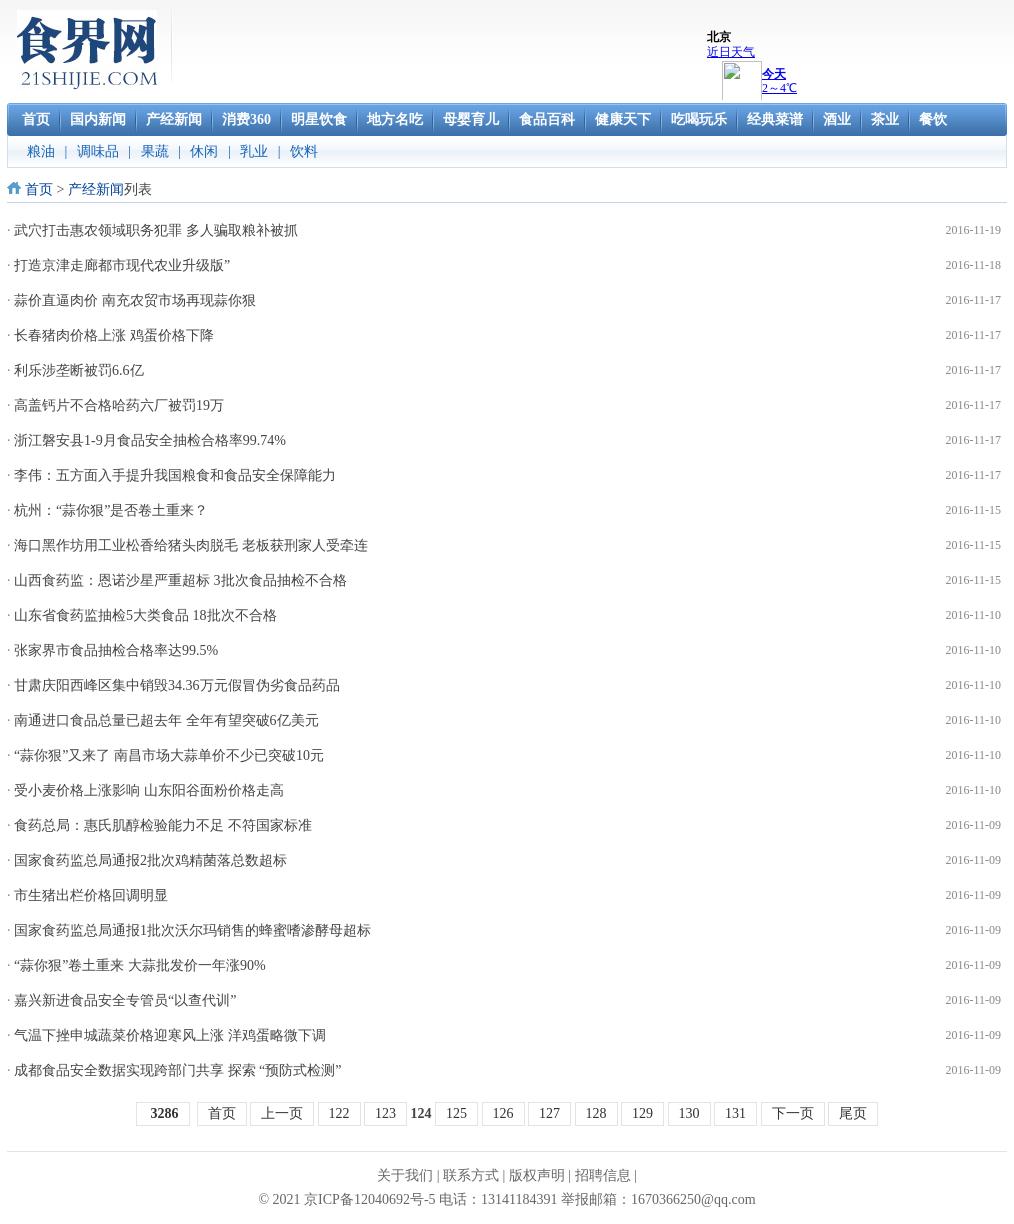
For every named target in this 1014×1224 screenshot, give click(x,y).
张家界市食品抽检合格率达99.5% (116, 650)
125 (456, 1113)
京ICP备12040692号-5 (369, 1199)
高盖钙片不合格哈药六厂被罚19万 (119, 405)
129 (642, 1113)
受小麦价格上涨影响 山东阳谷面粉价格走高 (149, 790)
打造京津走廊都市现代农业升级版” (122, 265)
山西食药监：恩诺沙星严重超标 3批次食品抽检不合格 (180, 580)
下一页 (793, 1113)
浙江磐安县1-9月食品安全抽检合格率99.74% (150, 440)
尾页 (853, 1113)
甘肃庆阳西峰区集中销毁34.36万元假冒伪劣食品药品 (177, 685)
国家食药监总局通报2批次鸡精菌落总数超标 (150, 860)
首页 (39, 189)
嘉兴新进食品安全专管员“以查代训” (125, 1000)
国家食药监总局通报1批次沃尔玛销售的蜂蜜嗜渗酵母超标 (192, 930)
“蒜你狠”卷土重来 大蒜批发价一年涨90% (140, 965)
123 (385, 1113)
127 (549, 1113)
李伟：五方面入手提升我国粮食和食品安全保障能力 (175, 475)
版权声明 (537, 1175)
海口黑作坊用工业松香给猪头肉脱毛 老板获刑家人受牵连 (191, 545)
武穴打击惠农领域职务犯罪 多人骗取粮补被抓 (156, 230)
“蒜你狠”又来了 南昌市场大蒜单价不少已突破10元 (169, 755)
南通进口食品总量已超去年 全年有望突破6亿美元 (166, 720)
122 (339, 1113)
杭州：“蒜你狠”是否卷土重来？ (111, 510)
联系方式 (471, 1175)
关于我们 (405, 1175)
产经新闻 (96, 189)
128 (596, 1113)
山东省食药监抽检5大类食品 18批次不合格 (145, 615)
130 (689, 1113)
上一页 (282, 1113)
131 (735, 1113)
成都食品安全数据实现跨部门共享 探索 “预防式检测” (177, 1070)
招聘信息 (603, 1175)
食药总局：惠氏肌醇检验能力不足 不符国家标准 (163, 825)
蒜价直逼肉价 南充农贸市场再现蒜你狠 (135, 300)
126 (503, 1113)
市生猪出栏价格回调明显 (91, 895)
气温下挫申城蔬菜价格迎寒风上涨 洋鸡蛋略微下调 (170, 1035)
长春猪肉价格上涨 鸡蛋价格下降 (114, 335)
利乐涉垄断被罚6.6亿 (79, 370)
